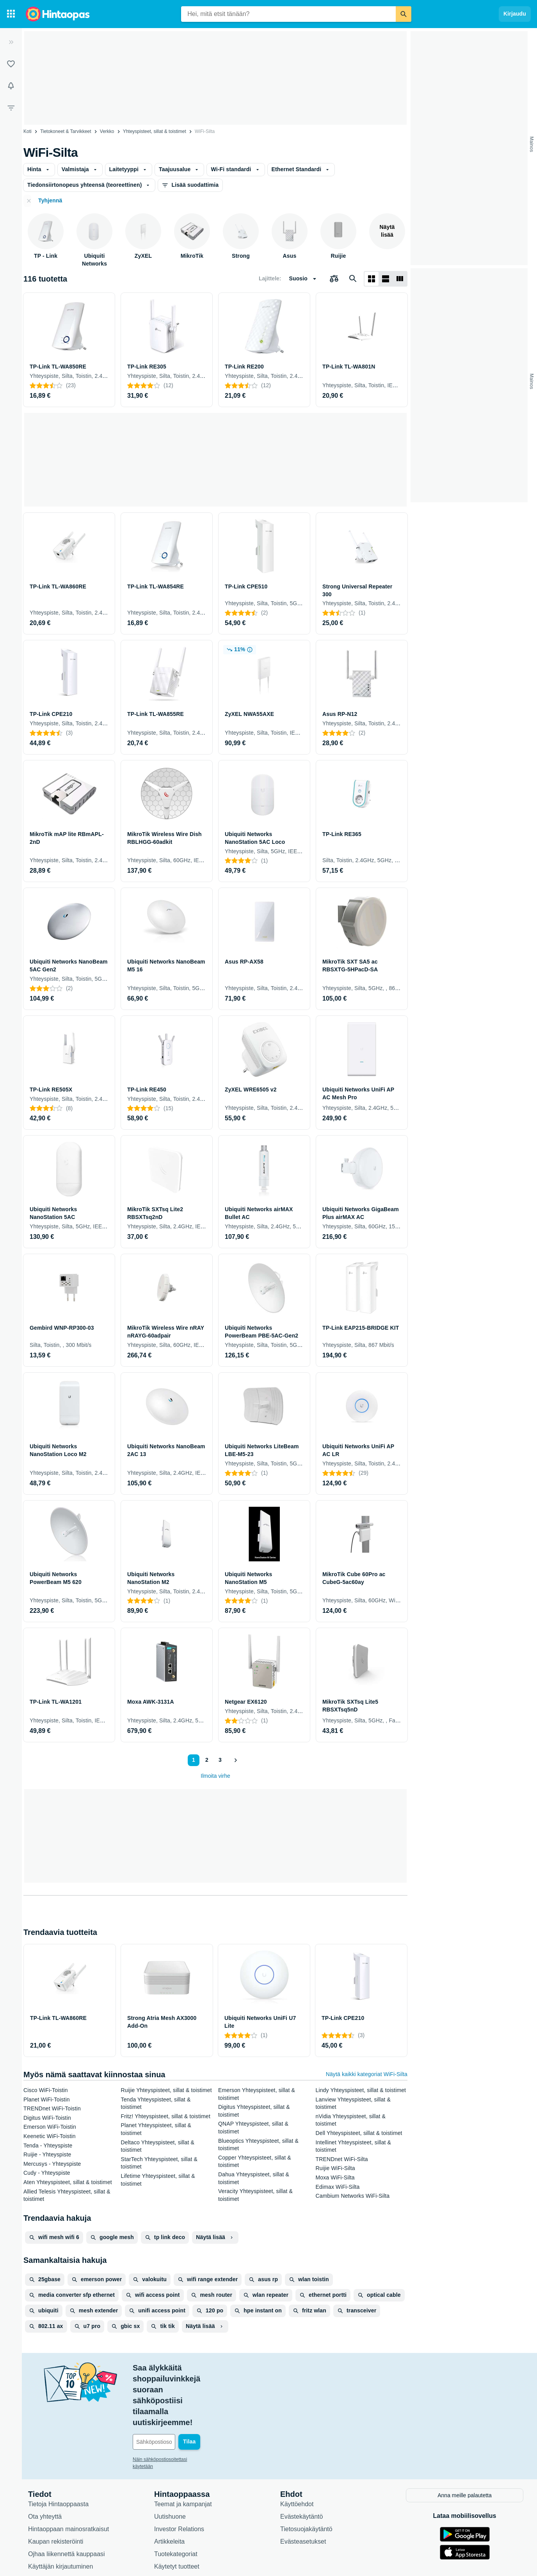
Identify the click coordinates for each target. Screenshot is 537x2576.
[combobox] (288, 14)
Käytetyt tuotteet (176, 2511)
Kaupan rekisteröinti (55, 2486)
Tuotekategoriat (175, 2498)
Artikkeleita (169, 2486)
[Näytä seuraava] (235, 1760)
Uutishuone (170, 2461)
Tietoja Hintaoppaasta (58, 2448)
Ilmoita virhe (215, 1776)
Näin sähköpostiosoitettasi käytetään (171, 2405)
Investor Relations (179, 2473)
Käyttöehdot (296, 2448)
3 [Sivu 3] (220, 1760)
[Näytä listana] (386, 279)
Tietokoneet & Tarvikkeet (65, 131)
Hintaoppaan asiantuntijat (189, 2523)
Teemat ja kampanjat (183, 2448)
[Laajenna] (11, 42)
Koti (27, 131)
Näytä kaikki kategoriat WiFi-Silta (366, 2074)
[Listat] (11, 64)
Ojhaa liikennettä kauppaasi (66, 2498)
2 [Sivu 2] (206, 1760)
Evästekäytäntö (301, 2461)
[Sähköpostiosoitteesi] (185, 2387)
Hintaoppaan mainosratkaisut (68, 2473)
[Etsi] (403, 14)
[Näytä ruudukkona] (372, 279)
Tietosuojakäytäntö (306, 2473)
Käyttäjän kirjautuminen (60, 2511)
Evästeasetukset (303, 2486)
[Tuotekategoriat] (11, 14)
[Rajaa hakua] (11, 107)
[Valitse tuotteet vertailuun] (334, 279)
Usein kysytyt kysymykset (63, 2523)
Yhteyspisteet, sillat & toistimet (154, 131)
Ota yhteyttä (45, 2461)
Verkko (107, 131)
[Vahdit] (11, 86)
